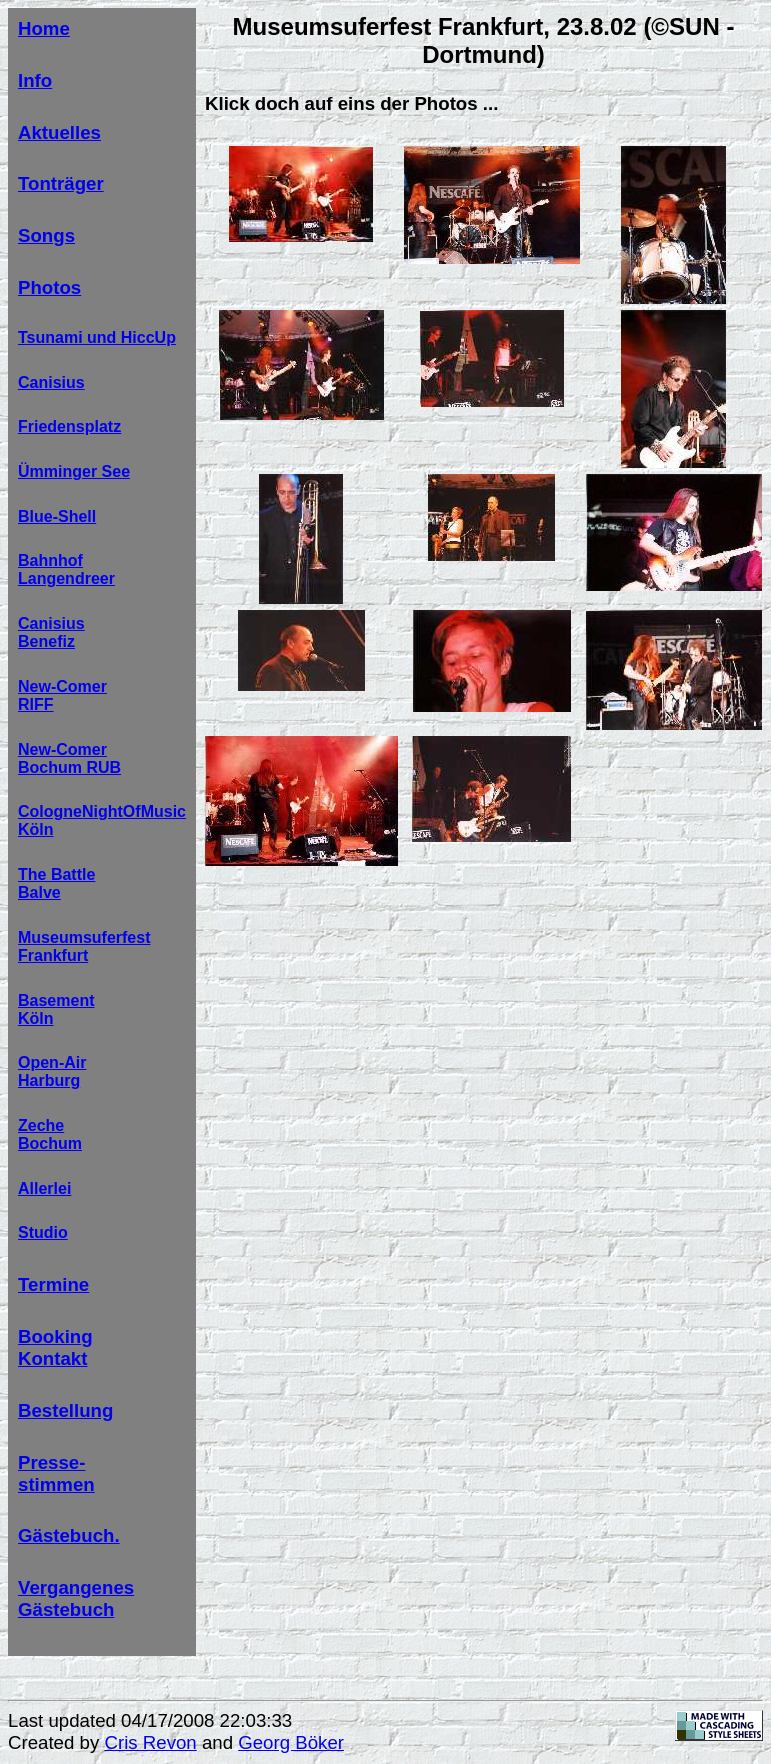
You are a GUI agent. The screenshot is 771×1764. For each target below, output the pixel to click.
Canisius (51, 382)
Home (44, 28)
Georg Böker (291, 1742)
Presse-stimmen (56, 1473)
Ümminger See (74, 471)
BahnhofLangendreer (66, 569)
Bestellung (65, 1410)
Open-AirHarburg (52, 1071)
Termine (53, 1284)
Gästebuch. (69, 1535)
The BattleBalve (56, 883)
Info (35, 80)
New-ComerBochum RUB (69, 758)
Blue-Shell (57, 516)
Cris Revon (150, 1742)
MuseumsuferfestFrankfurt (84, 946)
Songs (46, 235)
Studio (43, 1232)
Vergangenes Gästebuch (76, 1598)
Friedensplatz (69, 426)
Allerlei (44, 1188)
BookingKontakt (55, 1347)
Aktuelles (59, 132)
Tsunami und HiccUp (97, 337)
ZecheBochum (50, 1134)
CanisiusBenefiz (51, 632)
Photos (49, 287)
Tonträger (61, 183)
